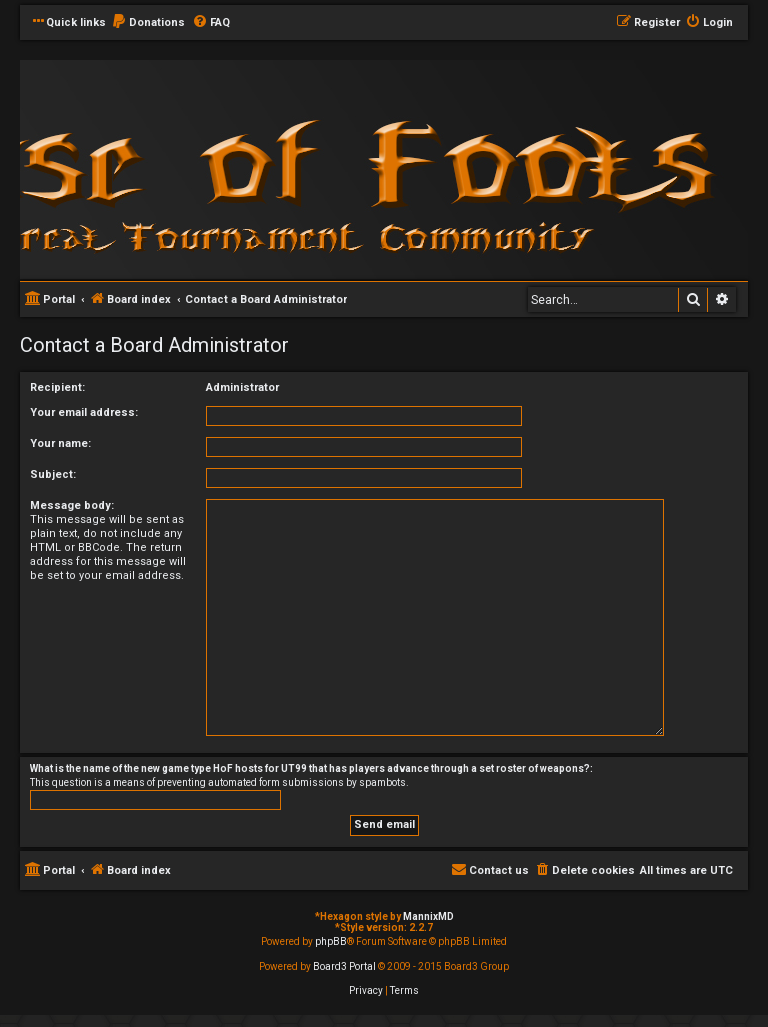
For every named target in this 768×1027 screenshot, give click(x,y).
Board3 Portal (344, 966)
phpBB (331, 941)
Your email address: (84, 412)
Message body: (72, 505)
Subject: (53, 474)
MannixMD (428, 916)
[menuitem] (148, 23)
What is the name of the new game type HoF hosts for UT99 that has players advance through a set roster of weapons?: (311, 768)
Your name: (60, 443)
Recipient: (57, 387)
